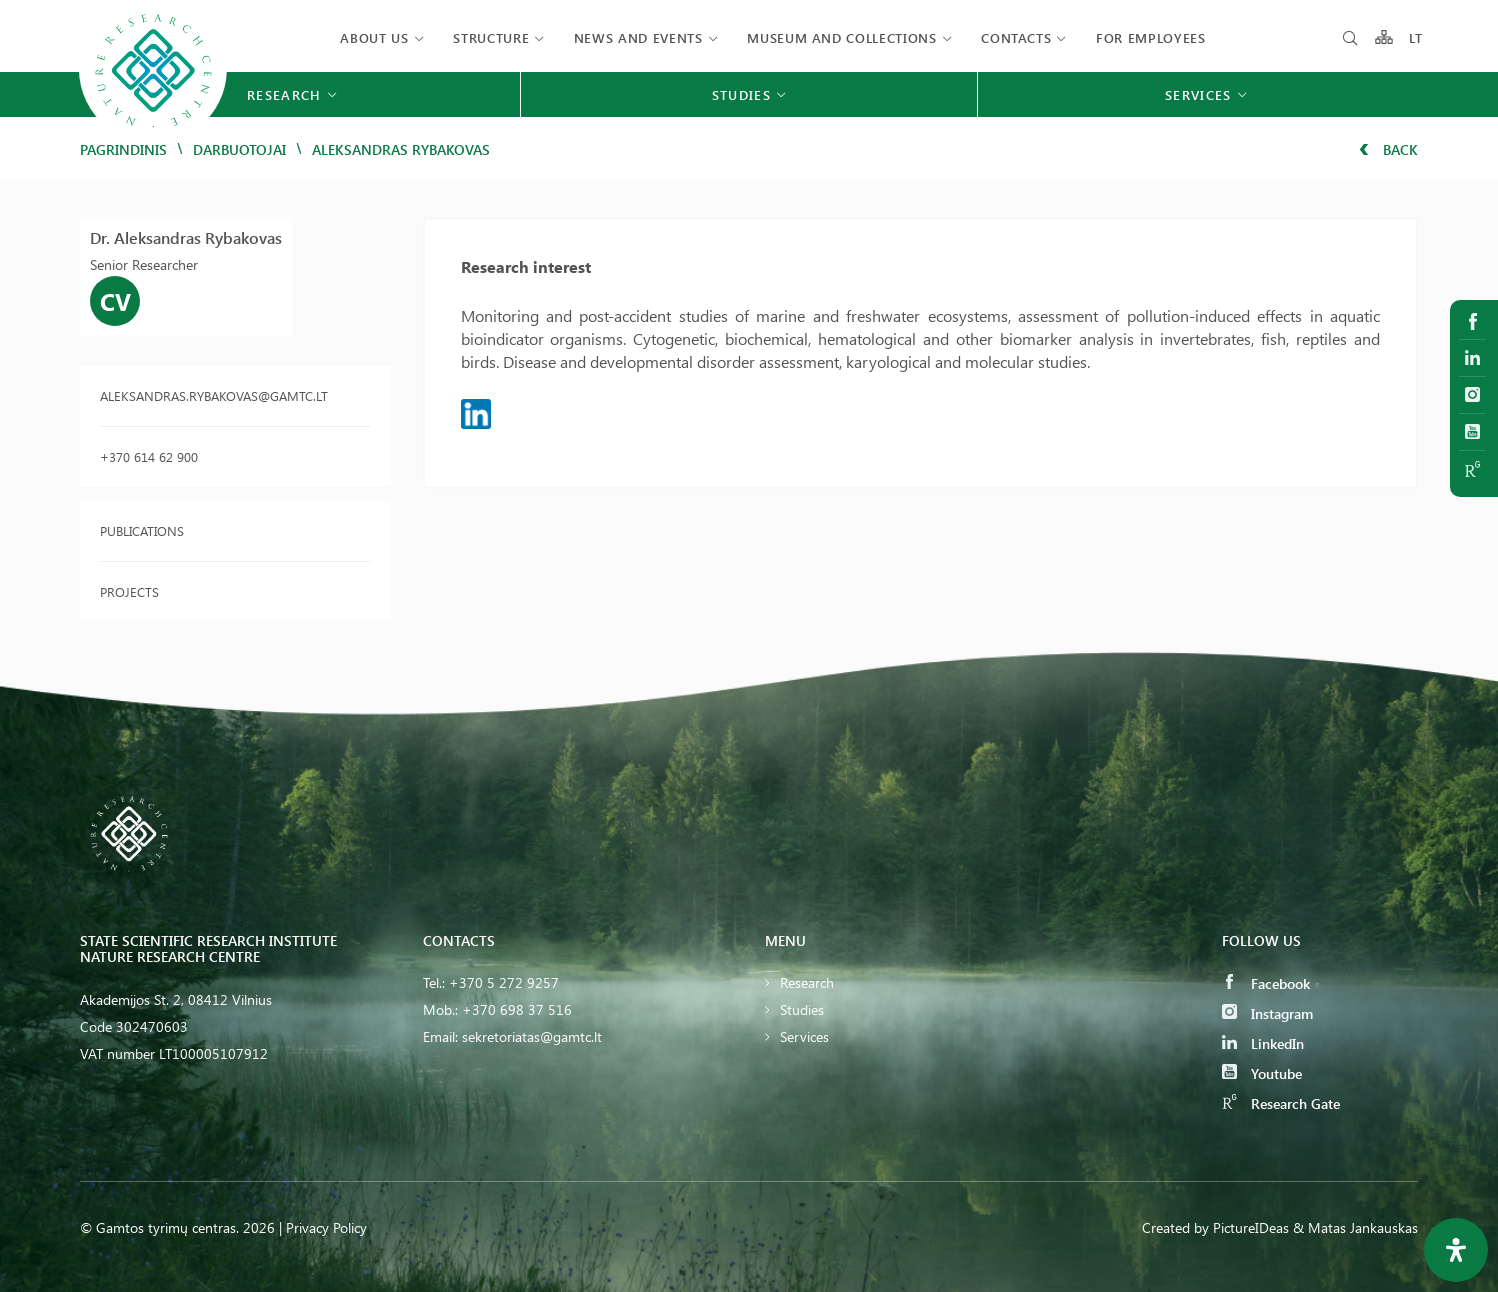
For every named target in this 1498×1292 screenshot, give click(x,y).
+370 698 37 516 (517, 1009)
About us (374, 37)
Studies (802, 1009)
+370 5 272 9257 (504, 982)
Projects (129, 591)
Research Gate (1281, 1103)
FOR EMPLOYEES (1150, 37)
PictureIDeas (1251, 1227)
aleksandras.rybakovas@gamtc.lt (214, 395)
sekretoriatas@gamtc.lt (532, 1036)
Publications (142, 530)
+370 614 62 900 (149, 456)
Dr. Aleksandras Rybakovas (186, 237)
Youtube (1262, 1073)
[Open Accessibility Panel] (1456, 1250)
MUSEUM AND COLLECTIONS (841, 37)
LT (1416, 37)
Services (804, 1036)
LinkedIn (1263, 1043)
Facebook (1266, 983)
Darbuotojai (239, 149)
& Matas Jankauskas (1355, 1227)
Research (807, 982)
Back (1388, 149)
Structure (491, 37)
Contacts (1016, 37)
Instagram (1267, 1013)
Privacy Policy (326, 1227)
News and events (638, 37)
